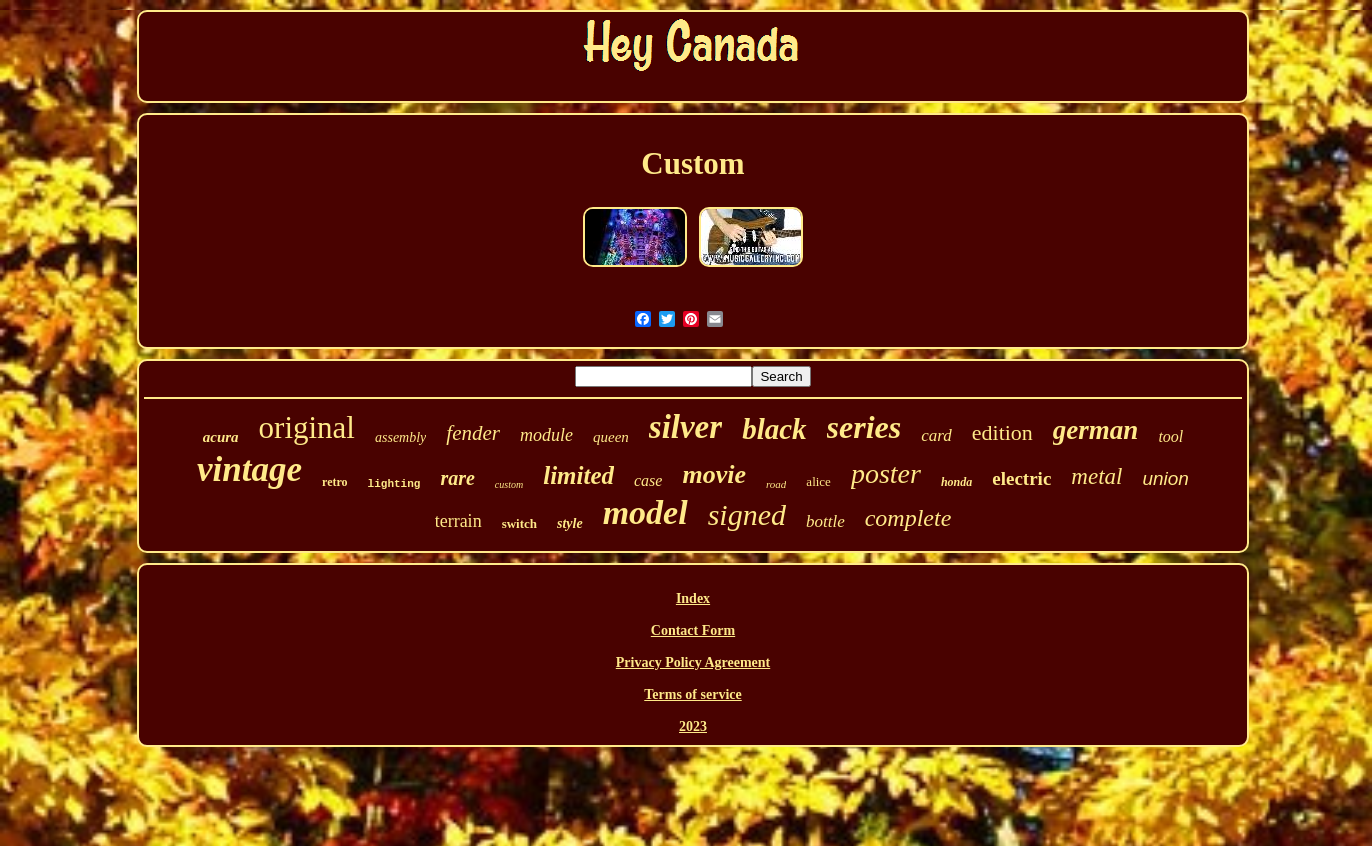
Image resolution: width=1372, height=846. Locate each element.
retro (335, 482)
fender (473, 433)
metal (1096, 476)
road (776, 484)
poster (886, 473)
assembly (400, 437)
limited (578, 475)
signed (747, 514)
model (645, 512)
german (1096, 430)
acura (221, 437)
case (648, 480)
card (936, 435)
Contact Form (693, 630)
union (1165, 478)
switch (519, 523)
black (774, 429)
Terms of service (692, 694)
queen (611, 437)
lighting (394, 484)
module (546, 435)
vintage (249, 469)
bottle (825, 521)
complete (908, 518)
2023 (693, 726)
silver (685, 427)
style (570, 523)
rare (457, 478)
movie (714, 474)
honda (956, 482)
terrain (458, 521)
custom (509, 484)
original (307, 427)
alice (818, 481)
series (864, 427)
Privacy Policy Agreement (693, 662)
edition (1002, 432)
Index (693, 598)
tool (1170, 436)
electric (1021, 478)
